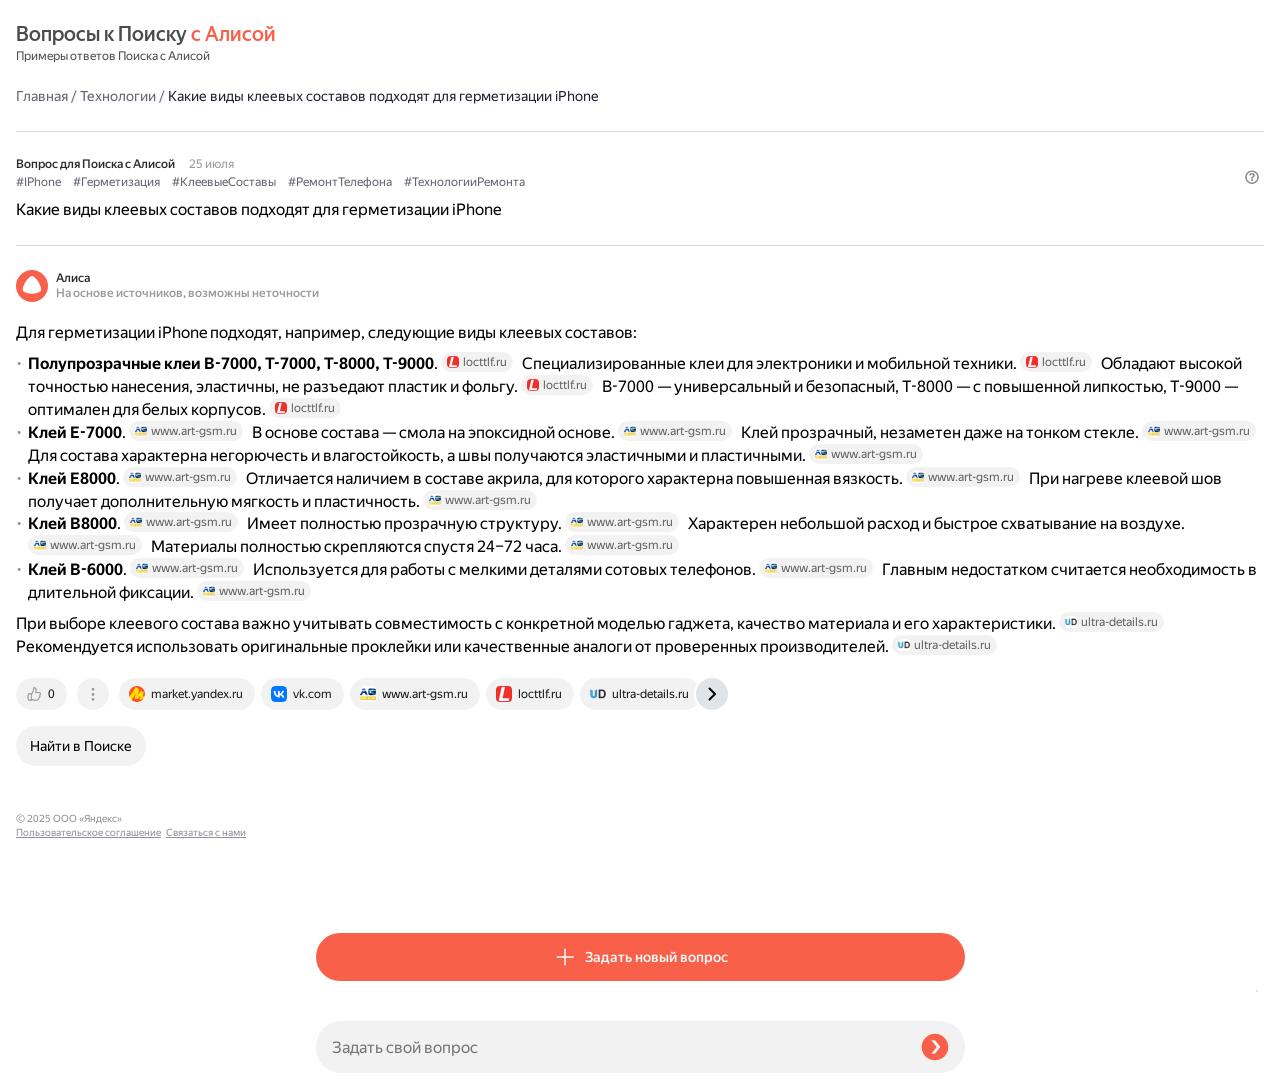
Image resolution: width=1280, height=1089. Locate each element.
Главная (342, 44)
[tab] (343, 883)
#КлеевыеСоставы (524, 131)
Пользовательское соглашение (88, 1051)
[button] (953, 164)
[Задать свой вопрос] (610, 1047)
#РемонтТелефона (640, 131)
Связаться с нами (56, 1065)
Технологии (418, 44)
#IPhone (338, 131)
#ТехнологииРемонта (764, 131)
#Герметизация (416, 131)
